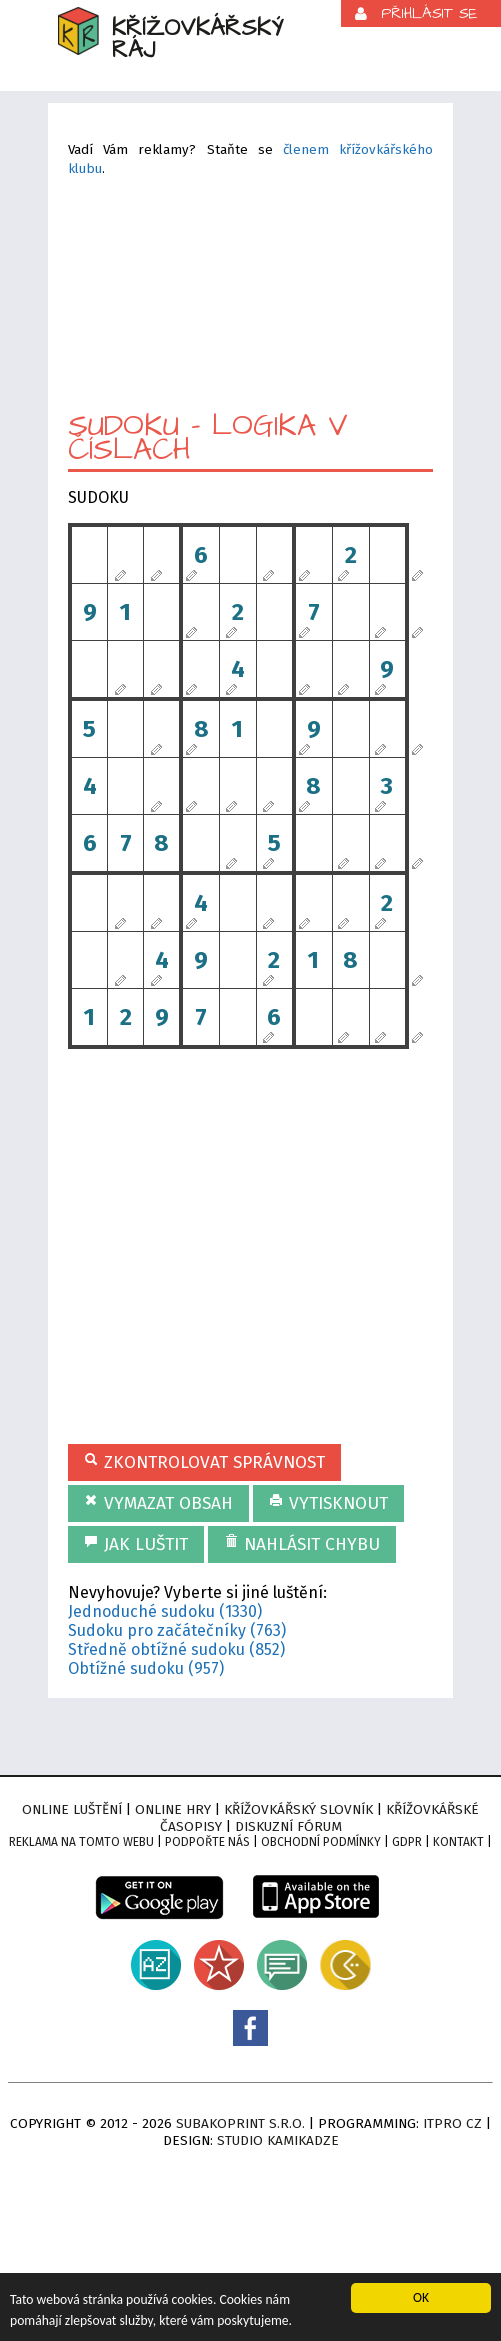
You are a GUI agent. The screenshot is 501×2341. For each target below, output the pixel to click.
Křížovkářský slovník (298, 1809)
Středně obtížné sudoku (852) (176, 1649)
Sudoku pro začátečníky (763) (177, 1630)
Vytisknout (328, 1503)
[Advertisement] (250, 293)
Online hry (173, 1809)
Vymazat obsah (158, 1503)
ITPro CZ (452, 2123)
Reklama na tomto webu (81, 1842)
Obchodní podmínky (321, 1842)
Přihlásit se (429, 13)
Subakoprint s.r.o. (240, 2123)
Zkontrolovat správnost (204, 1462)
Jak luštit (136, 1544)
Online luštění (72, 1809)
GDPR (407, 1842)
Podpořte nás (207, 1842)
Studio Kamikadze (278, 2140)
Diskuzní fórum (288, 1826)
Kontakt (458, 1842)
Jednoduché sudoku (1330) (165, 1611)
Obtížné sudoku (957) (146, 1668)
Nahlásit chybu (302, 1544)
